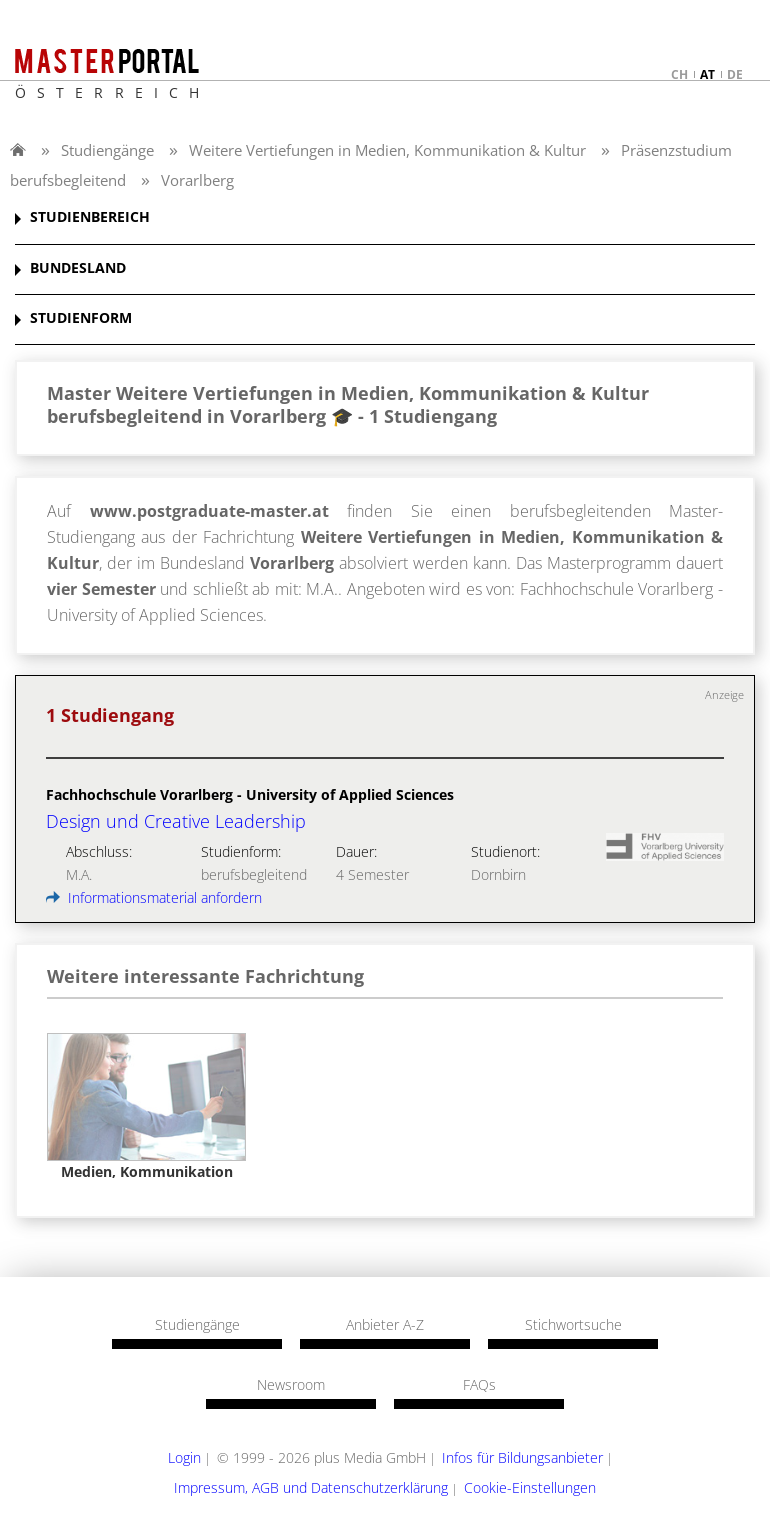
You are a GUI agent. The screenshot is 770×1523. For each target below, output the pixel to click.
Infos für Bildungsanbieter (522, 1457)
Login (184, 1457)
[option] (146, 1107)
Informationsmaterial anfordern (154, 897)
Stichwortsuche (573, 1325)
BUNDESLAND (78, 268)
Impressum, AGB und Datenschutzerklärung (311, 1487)
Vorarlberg (197, 180)
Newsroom (291, 1385)
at (707, 74)
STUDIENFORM (81, 318)
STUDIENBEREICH (90, 217)
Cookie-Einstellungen (530, 1487)
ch (679, 74)
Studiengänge (107, 150)
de (735, 74)
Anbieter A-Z (385, 1325)
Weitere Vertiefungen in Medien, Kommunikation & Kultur (387, 150)
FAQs (479, 1385)
